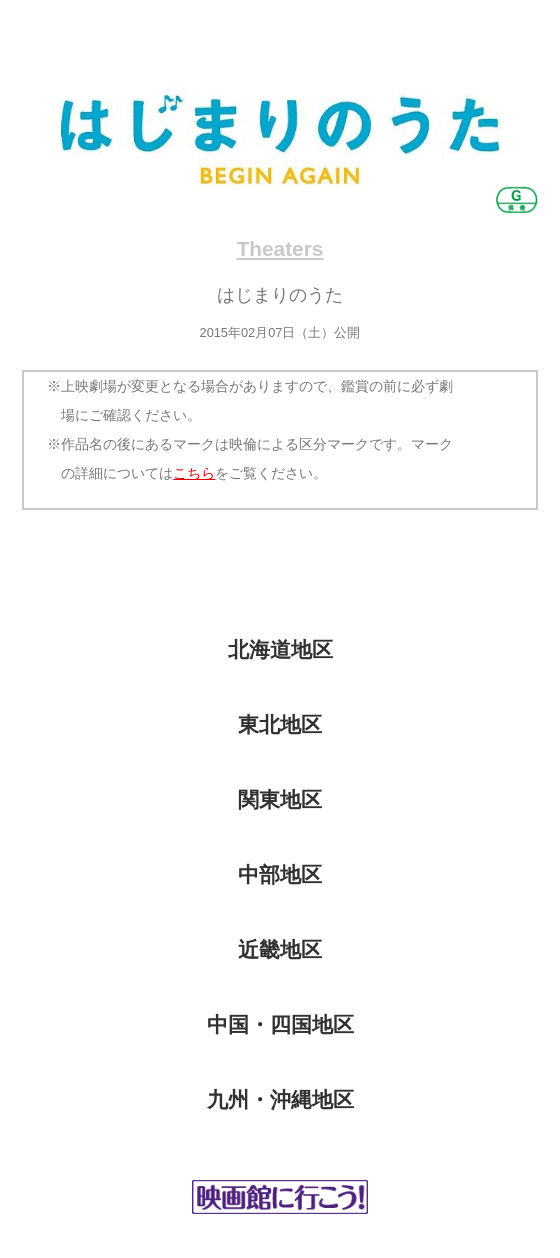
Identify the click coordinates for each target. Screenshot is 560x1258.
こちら (194, 473)
